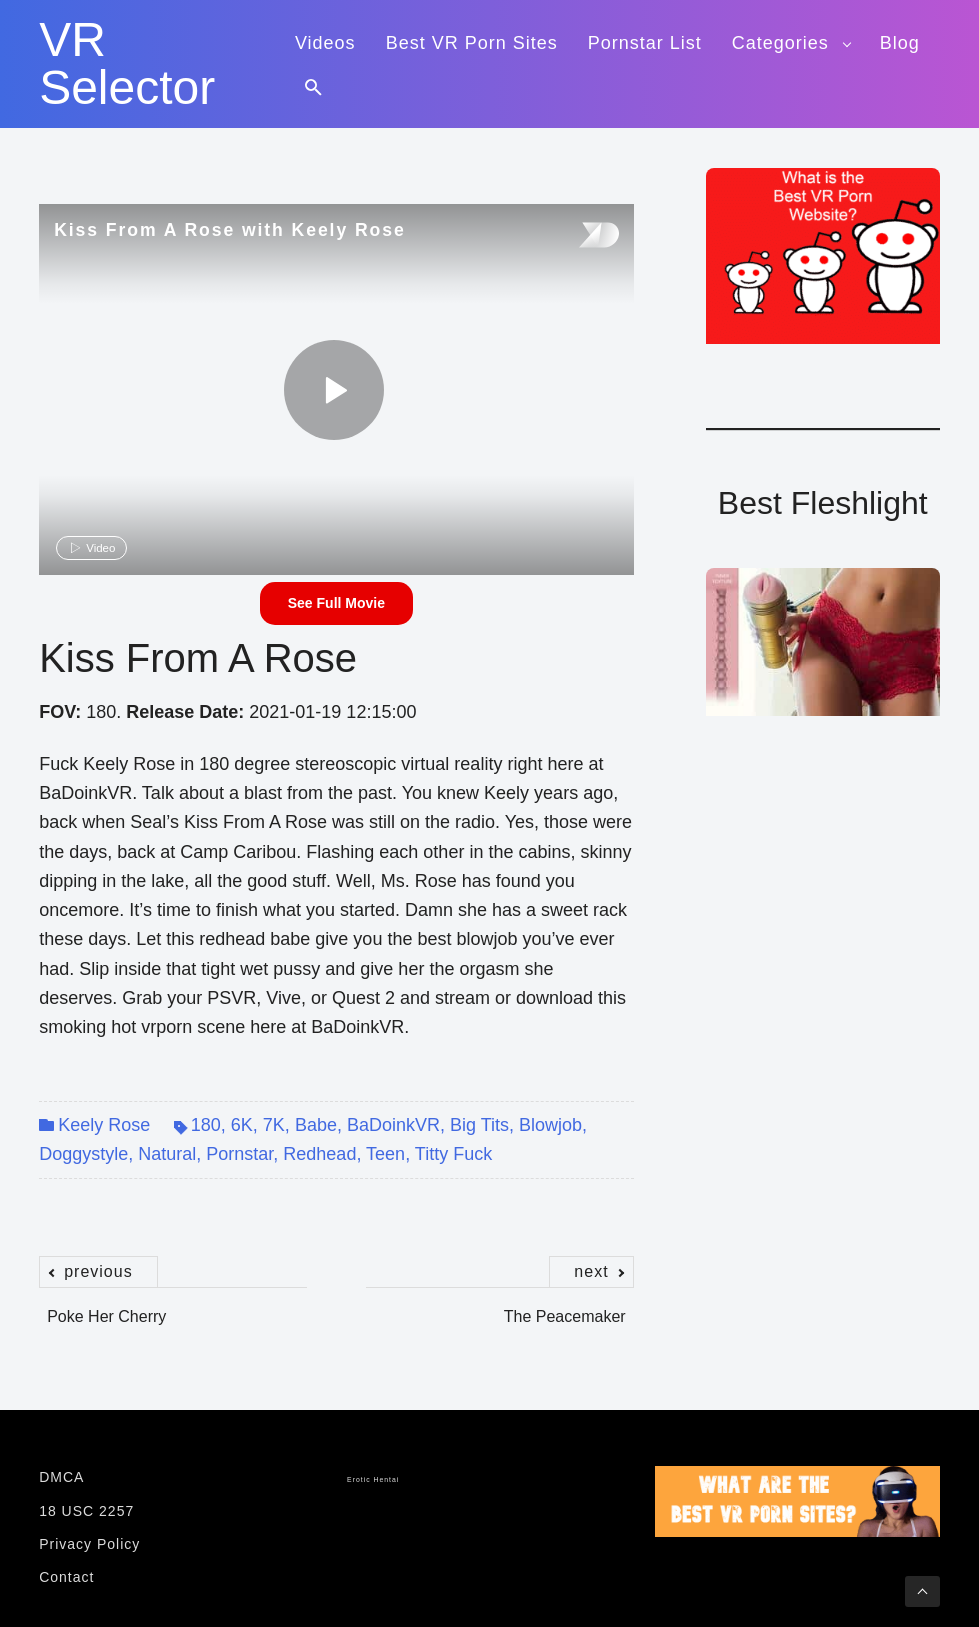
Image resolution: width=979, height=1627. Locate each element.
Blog (900, 43)
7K (274, 1125)
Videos (325, 43)
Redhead (319, 1154)
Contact (66, 1577)
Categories (780, 43)
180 (206, 1125)
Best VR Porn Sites (472, 43)
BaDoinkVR (393, 1125)
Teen (385, 1154)
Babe (316, 1125)
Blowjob (550, 1125)
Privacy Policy (89, 1544)
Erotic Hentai (373, 1479)
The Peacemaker (569, 1306)
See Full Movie (336, 603)
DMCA (61, 1477)
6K (242, 1125)
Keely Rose (104, 1125)
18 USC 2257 (86, 1511)
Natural (167, 1154)
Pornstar (239, 1154)
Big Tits (479, 1125)
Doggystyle (83, 1154)
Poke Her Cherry (102, 1306)
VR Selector (127, 64)
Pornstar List (645, 43)
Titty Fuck (453, 1154)
